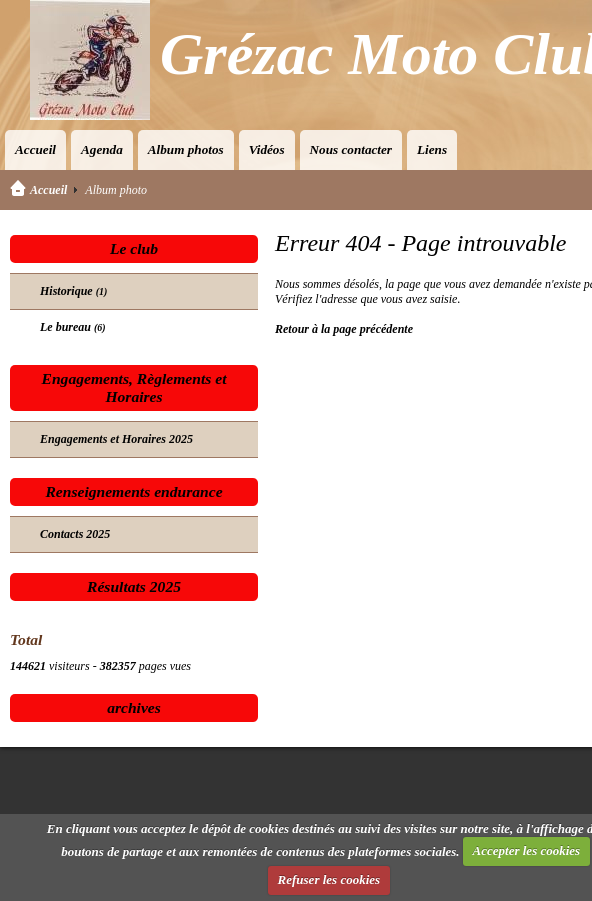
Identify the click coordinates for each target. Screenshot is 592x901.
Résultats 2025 (134, 586)
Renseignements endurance (133, 491)
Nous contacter (351, 149)
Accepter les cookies (527, 850)
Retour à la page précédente (344, 329)
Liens (432, 149)
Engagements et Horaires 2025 (116, 439)
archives (134, 707)
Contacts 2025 (75, 534)
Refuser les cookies (329, 879)
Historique (73, 291)
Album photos (186, 149)
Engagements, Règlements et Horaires (134, 387)
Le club (134, 248)
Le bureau (73, 327)
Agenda (102, 149)
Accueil (35, 149)
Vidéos (267, 149)
